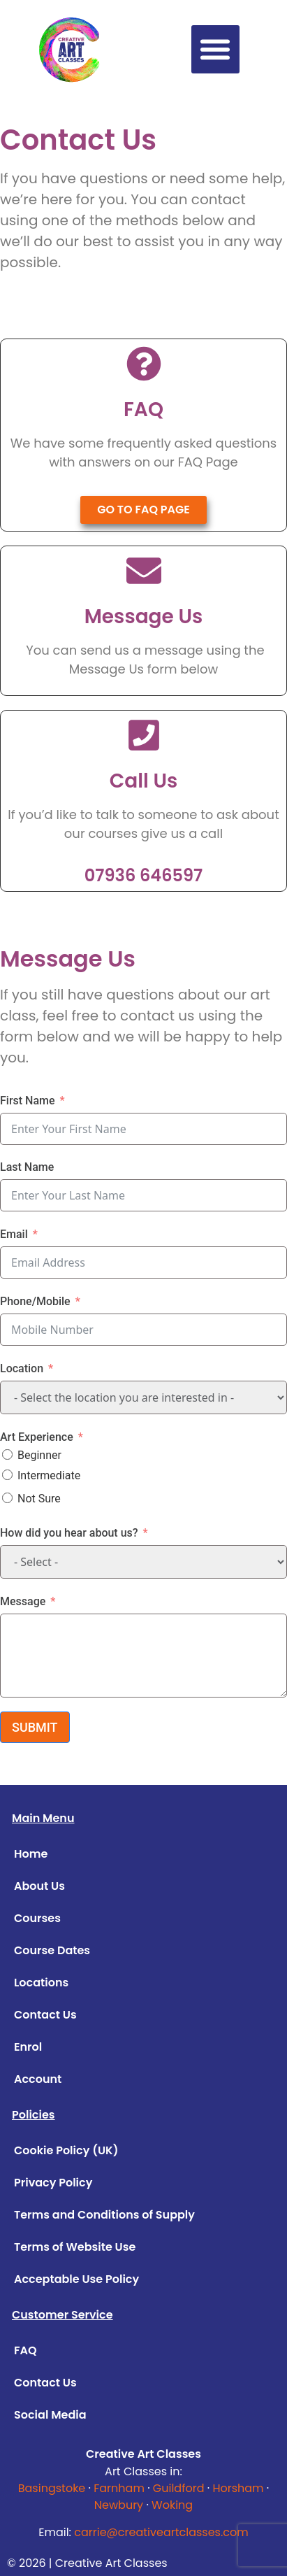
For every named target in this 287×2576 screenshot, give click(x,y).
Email (14, 1234)
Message (22, 1601)
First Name (27, 1100)
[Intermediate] (7, 1475)
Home (30, 1854)
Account (37, 2079)
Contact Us (45, 2015)
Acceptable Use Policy (76, 2279)
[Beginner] (7, 1454)
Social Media (50, 2415)
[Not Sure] (7, 1498)
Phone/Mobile (35, 1301)
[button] (215, 49)
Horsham (237, 2488)
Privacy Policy (53, 2183)
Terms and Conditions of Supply (104, 2215)
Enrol (28, 2047)
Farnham (119, 2488)
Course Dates (52, 1950)
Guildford (179, 2488)
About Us (39, 1886)
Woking (172, 2505)
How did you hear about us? (69, 1532)
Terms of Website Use (74, 2247)
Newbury (118, 2505)
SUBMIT (35, 1727)
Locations (41, 1982)
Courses (37, 1918)
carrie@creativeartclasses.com (161, 2532)
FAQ (25, 2350)
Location (21, 1368)
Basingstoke (52, 2488)
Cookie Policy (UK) (66, 2150)
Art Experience (36, 1437)
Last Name (27, 1167)
